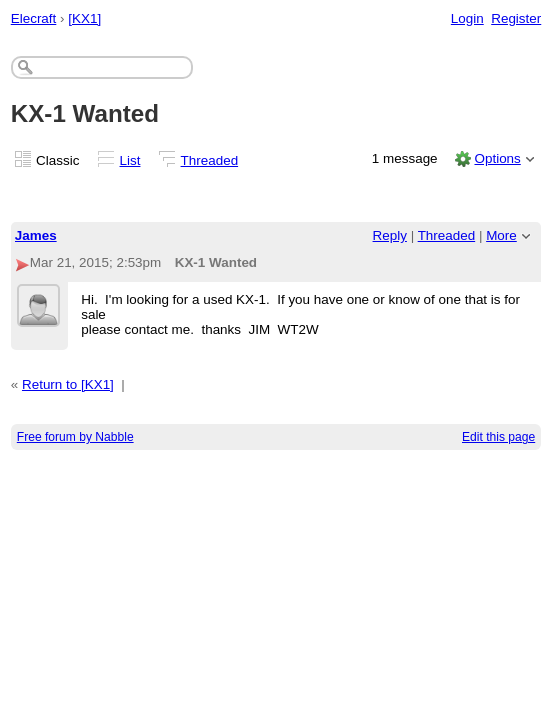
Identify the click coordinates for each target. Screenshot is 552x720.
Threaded (210, 160)
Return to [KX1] (68, 384)
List (130, 160)
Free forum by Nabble (75, 437)
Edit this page (498, 437)
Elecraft (34, 18)
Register (516, 18)
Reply (390, 235)
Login (467, 18)
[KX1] (84, 18)
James (36, 235)
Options (497, 158)
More (501, 235)
